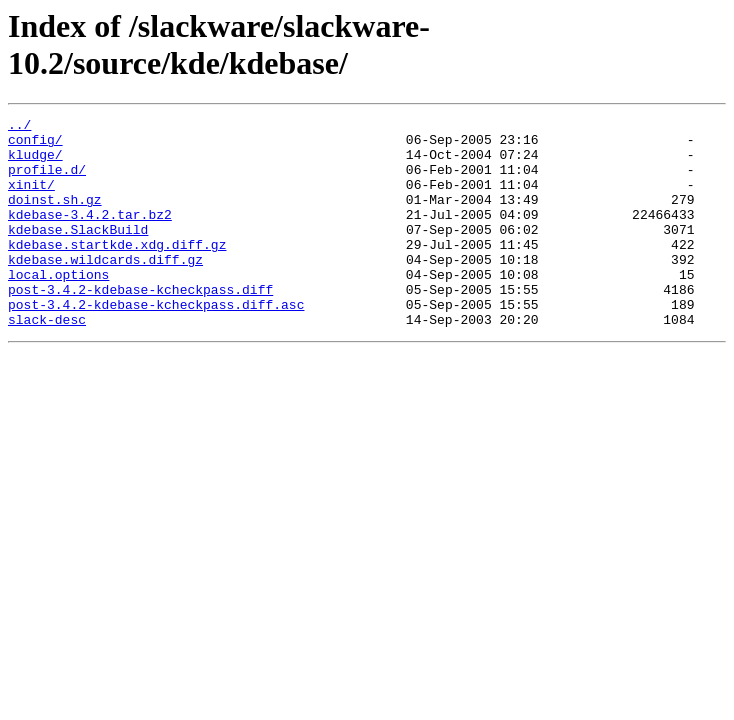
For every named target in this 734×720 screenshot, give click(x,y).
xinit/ (31, 199)
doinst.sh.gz (55, 217)
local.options (58, 307)
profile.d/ (47, 181)
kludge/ (35, 163)
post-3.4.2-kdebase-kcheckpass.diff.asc (156, 343)
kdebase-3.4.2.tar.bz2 (90, 235)
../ (19, 127)
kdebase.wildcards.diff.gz (105, 289)
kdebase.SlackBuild (78, 253)
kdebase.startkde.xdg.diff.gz (117, 271)
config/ (35, 145)
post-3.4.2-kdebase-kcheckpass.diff (140, 325)
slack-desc (47, 361)
